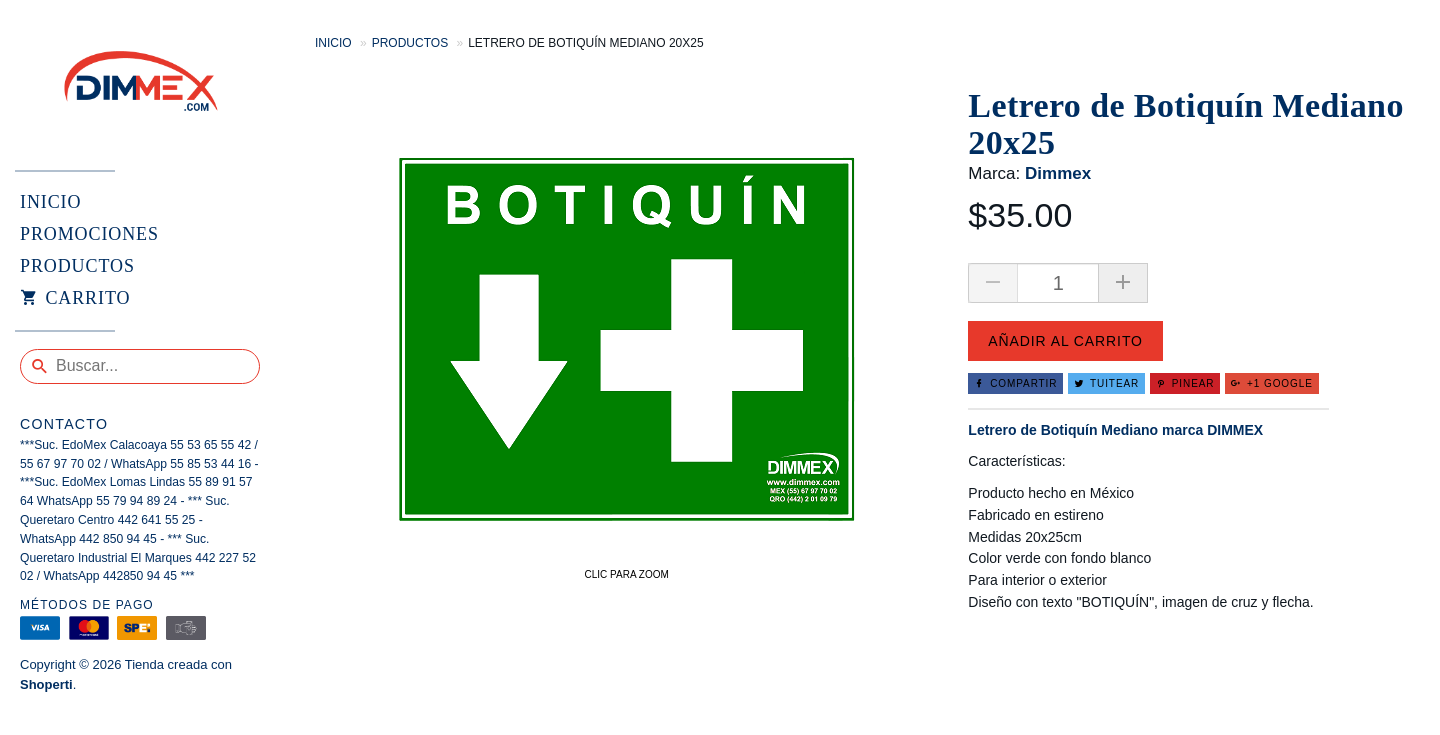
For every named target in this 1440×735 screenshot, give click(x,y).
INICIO (50, 202)
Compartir (1015, 383)
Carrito (75, 299)
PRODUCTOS (77, 266)
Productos (410, 43)
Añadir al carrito (1065, 341)
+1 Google (1272, 383)
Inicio (333, 43)
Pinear (1185, 383)
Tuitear (1106, 383)
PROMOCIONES (89, 234)
